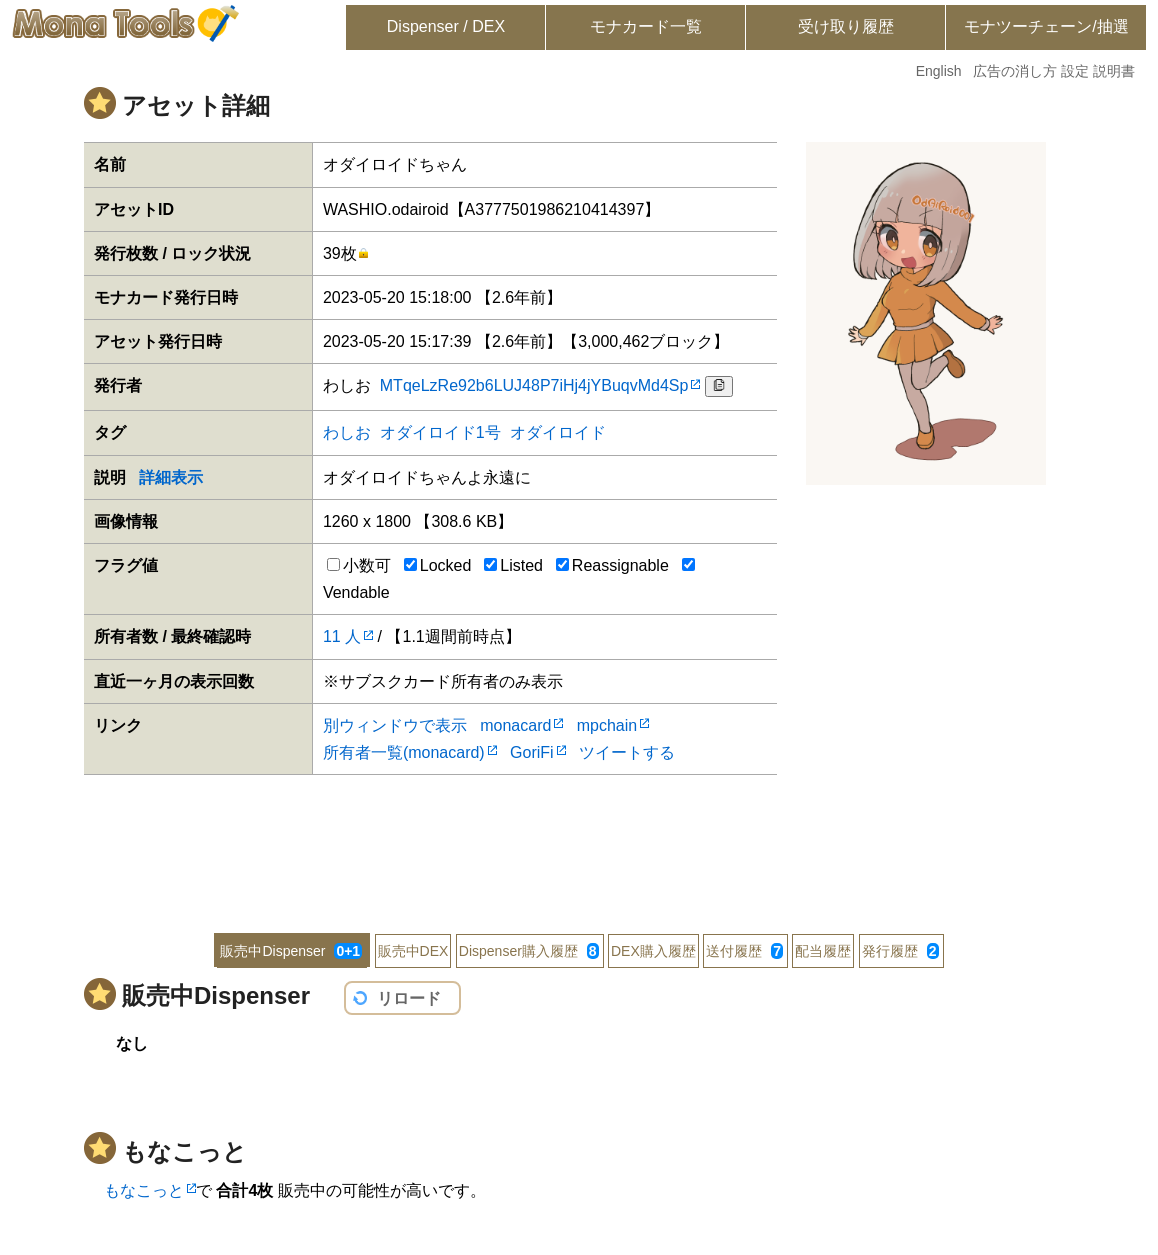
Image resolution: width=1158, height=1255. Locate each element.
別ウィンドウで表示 (395, 725)
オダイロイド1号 (440, 432)
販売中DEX (413, 951)
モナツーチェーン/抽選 (1046, 26)
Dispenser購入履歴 (529, 951)
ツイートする (627, 752)
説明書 (1114, 71)
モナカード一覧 (646, 26)
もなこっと (144, 1190)
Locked (438, 565)
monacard (515, 725)
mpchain (607, 725)
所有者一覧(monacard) (404, 752)
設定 (1075, 71)
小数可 (359, 565)
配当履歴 (823, 951)
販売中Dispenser (291, 951)
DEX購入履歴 (653, 951)
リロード (409, 998)
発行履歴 (900, 951)
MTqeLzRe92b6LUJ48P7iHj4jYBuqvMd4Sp (534, 385)
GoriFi (532, 752)
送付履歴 (744, 951)
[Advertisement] (579, 840)
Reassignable (612, 565)
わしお (347, 432)
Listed (513, 565)
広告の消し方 (1015, 71)
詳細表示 (171, 477)
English (939, 71)
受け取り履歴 (846, 26)
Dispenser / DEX (446, 26)
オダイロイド (558, 432)
